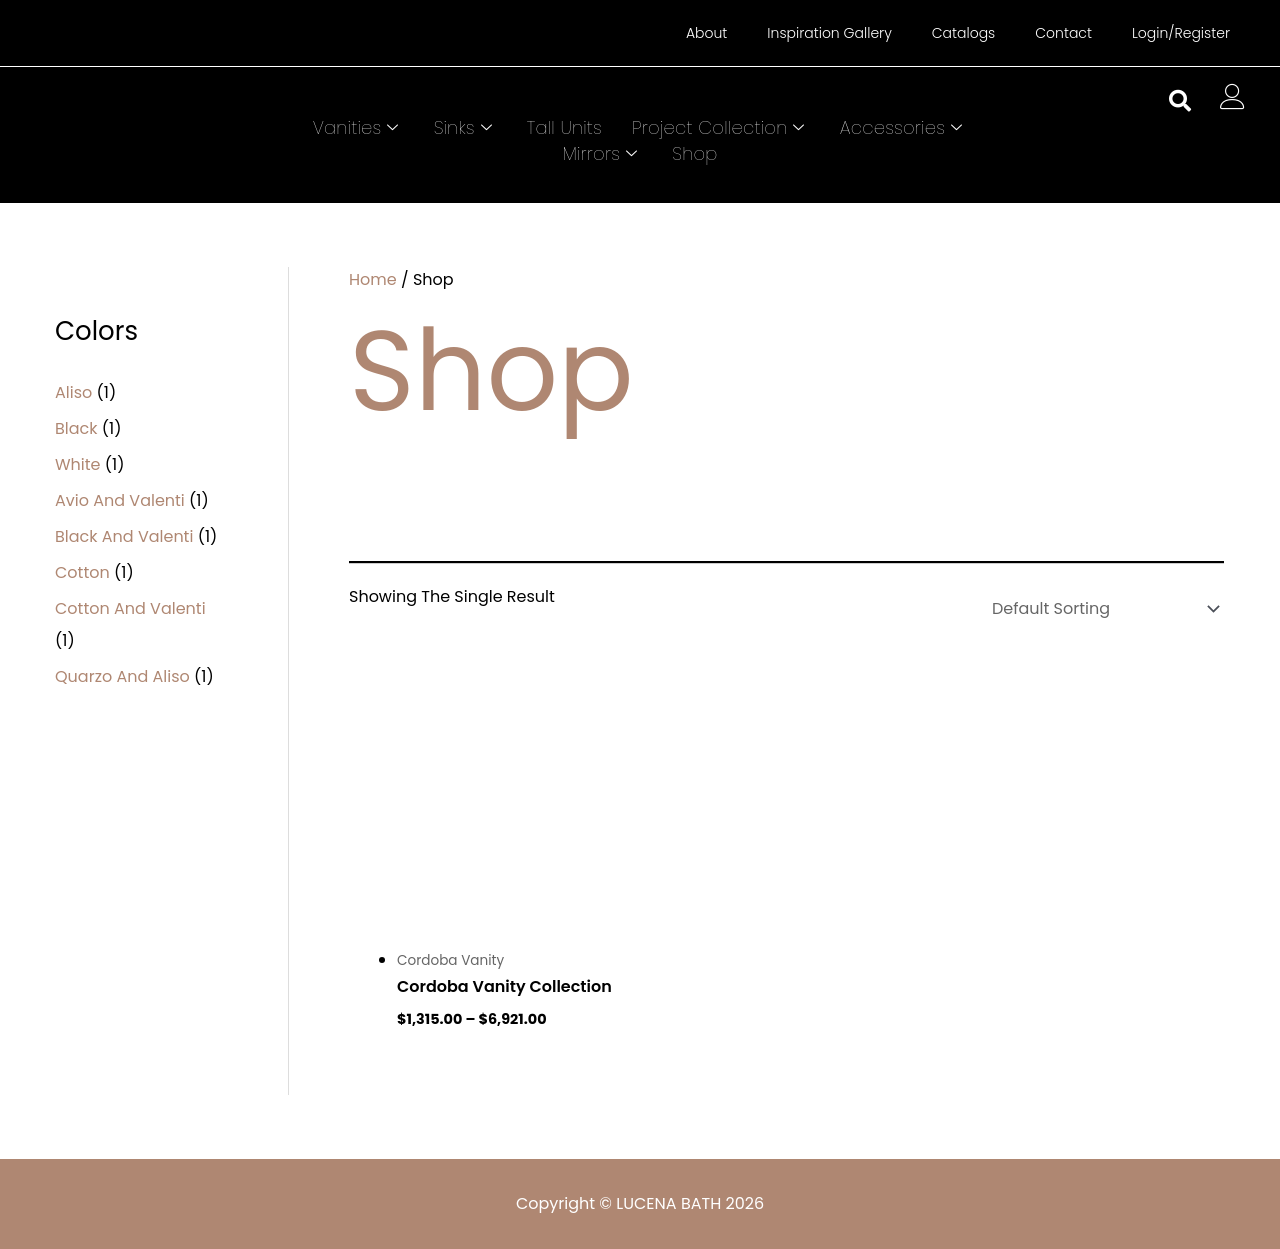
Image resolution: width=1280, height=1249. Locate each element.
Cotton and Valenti (130, 608)
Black (76, 428)
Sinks (465, 127)
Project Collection (721, 127)
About (706, 33)
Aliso (73, 392)
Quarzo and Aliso (122, 676)
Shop (694, 153)
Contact (1063, 33)
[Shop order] (1101, 608)
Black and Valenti (124, 536)
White (78, 464)
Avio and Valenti (120, 500)
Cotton (82, 572)
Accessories (904, 127)
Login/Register (1181, 33)
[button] (1180, 101)
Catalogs (963, 33)
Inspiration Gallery (829, 33)
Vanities (358, 127)
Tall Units (564, 127)
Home (373, 279)
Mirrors (602, 153)
